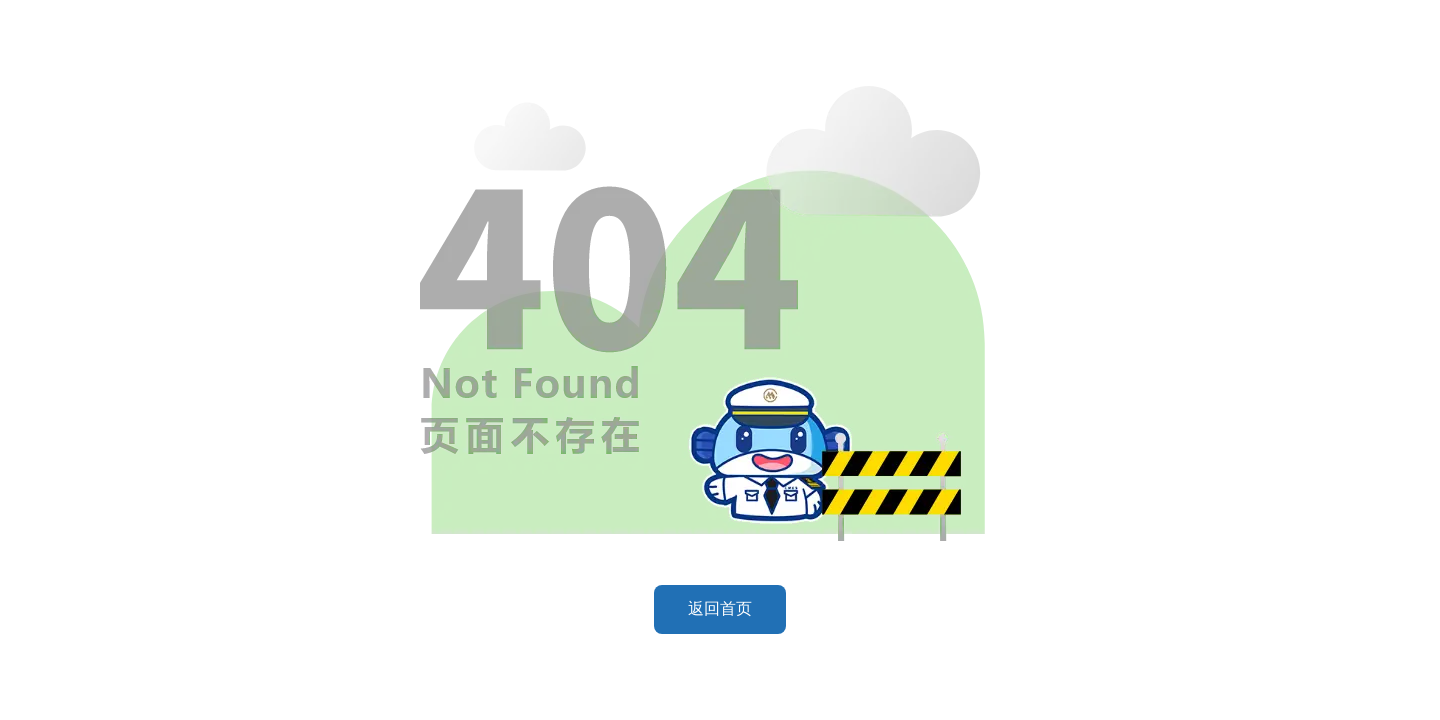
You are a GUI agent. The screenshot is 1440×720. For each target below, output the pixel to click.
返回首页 (720, 608)
